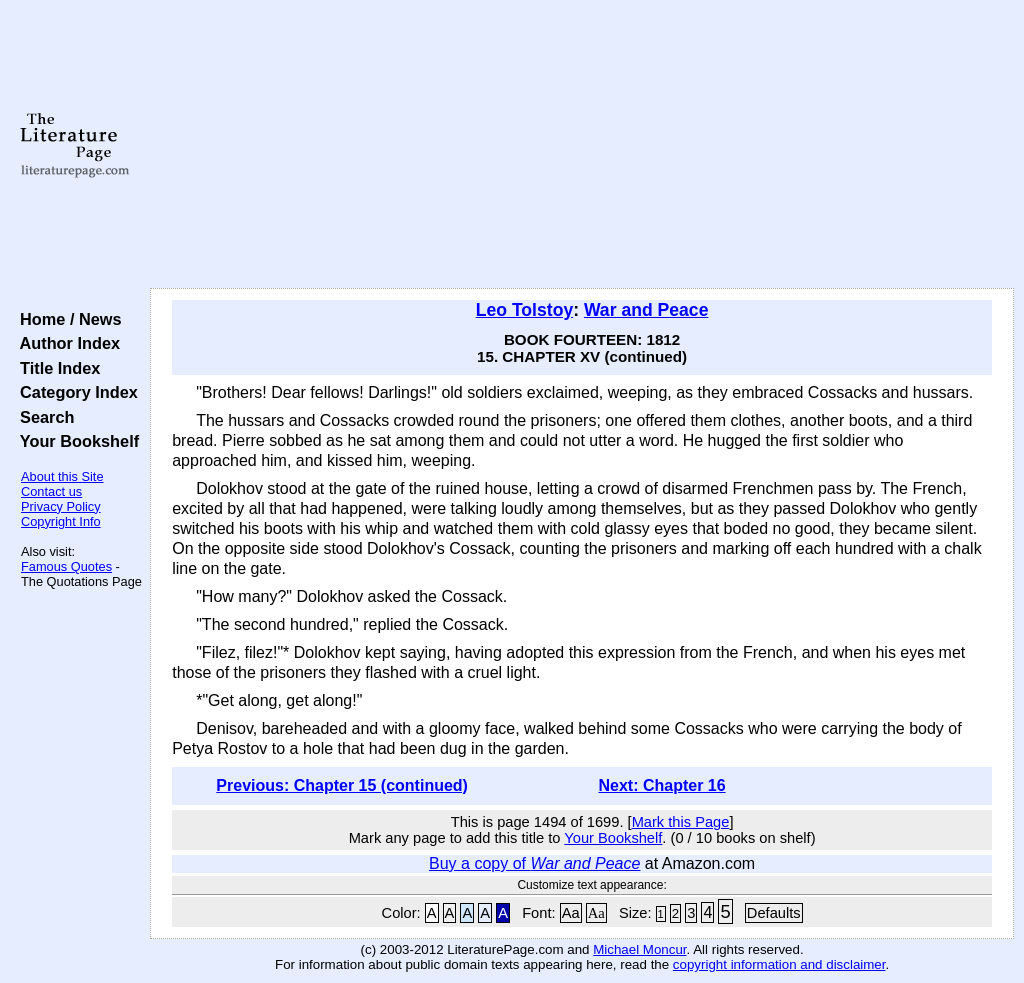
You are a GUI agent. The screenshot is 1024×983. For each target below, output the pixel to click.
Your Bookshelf (75, 441)
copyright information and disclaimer (779, 964)
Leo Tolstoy (524, 310)
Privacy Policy (61, 506)
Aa (571, 913)
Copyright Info (61, 521)
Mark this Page (681, 822)
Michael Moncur (639, 949)
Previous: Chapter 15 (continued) (342, 785)
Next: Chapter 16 (661, 785)
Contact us (51, 491)
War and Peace (646, 310)
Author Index (65, 343)
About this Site (62, 476)
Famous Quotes (66, 566)
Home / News (66, 319)
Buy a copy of (534, 863)
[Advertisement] (582, 145)
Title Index (55, 368)
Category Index (74, 392)
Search (42, 417)
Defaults (774, 913)
